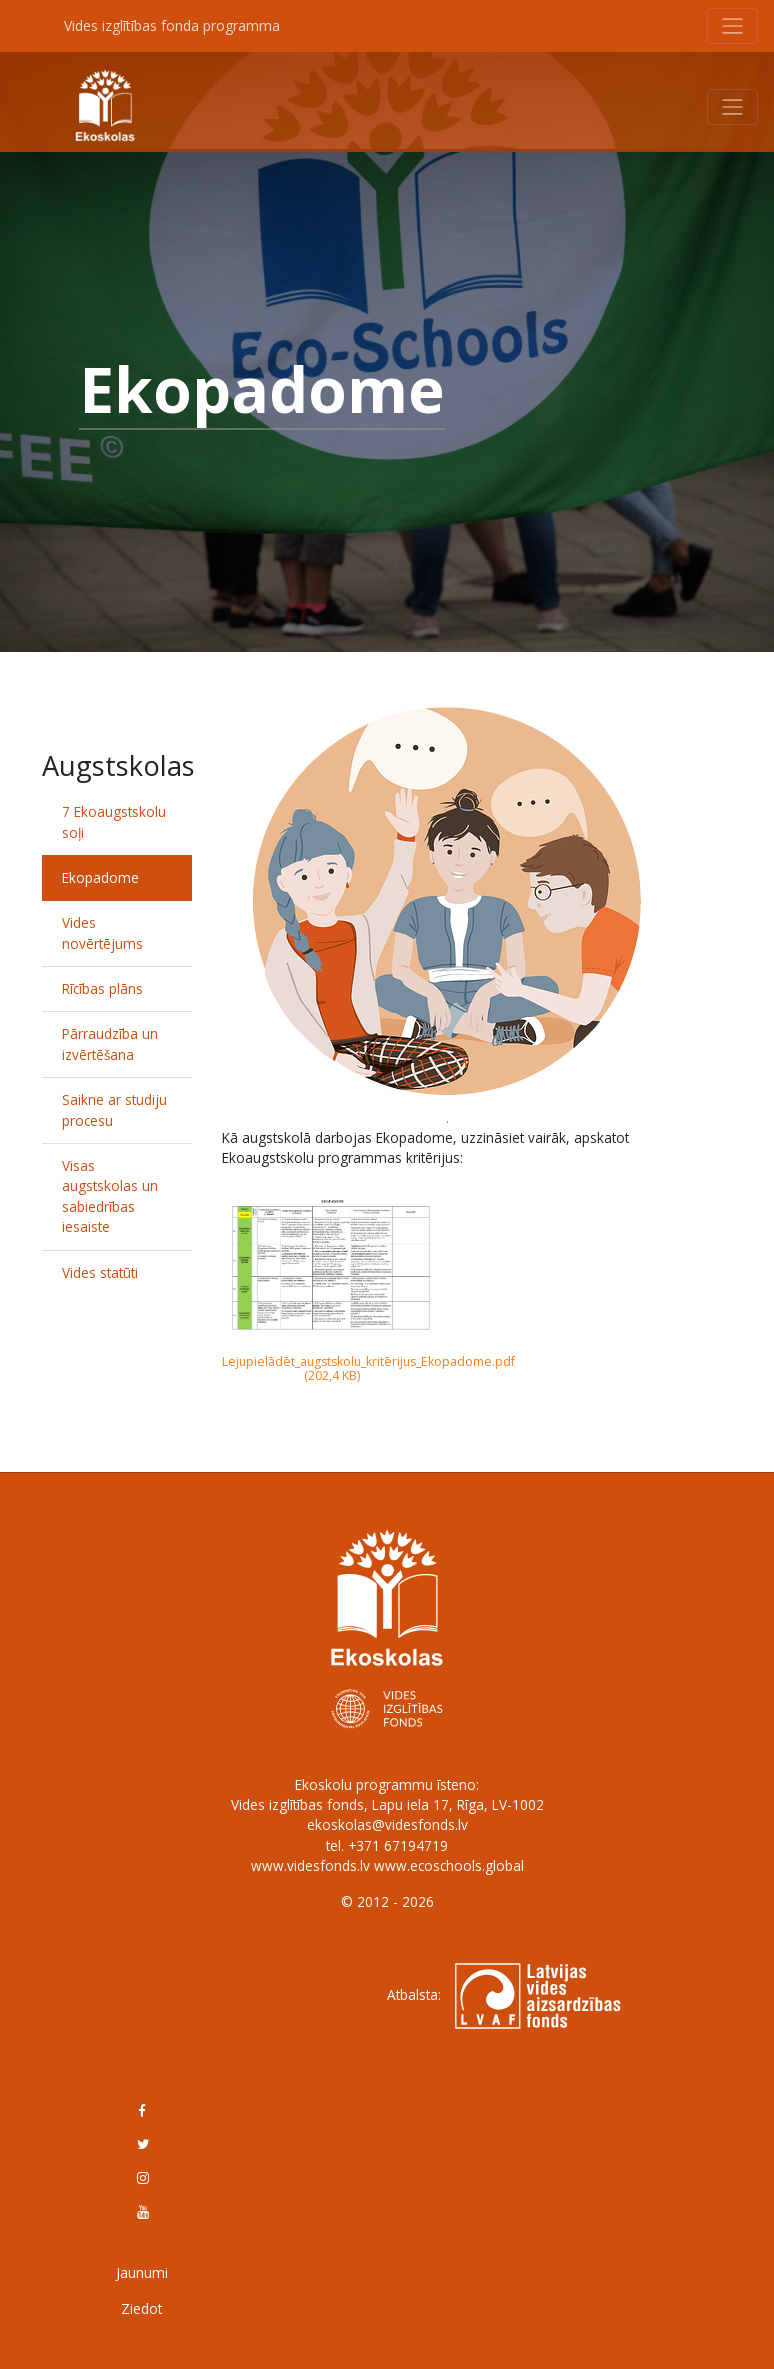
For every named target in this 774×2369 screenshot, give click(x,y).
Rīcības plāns (102, 988)
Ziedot (141, 2308)
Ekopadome (100, 877)
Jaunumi (142, 2272)
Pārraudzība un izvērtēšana (110, 1043)
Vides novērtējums (102, 932)
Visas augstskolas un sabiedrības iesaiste (110, 1196)
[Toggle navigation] (733, 26)
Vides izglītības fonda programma (172, 25)
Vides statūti (100, 1272)
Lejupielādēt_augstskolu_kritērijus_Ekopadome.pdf (368, 1361)
